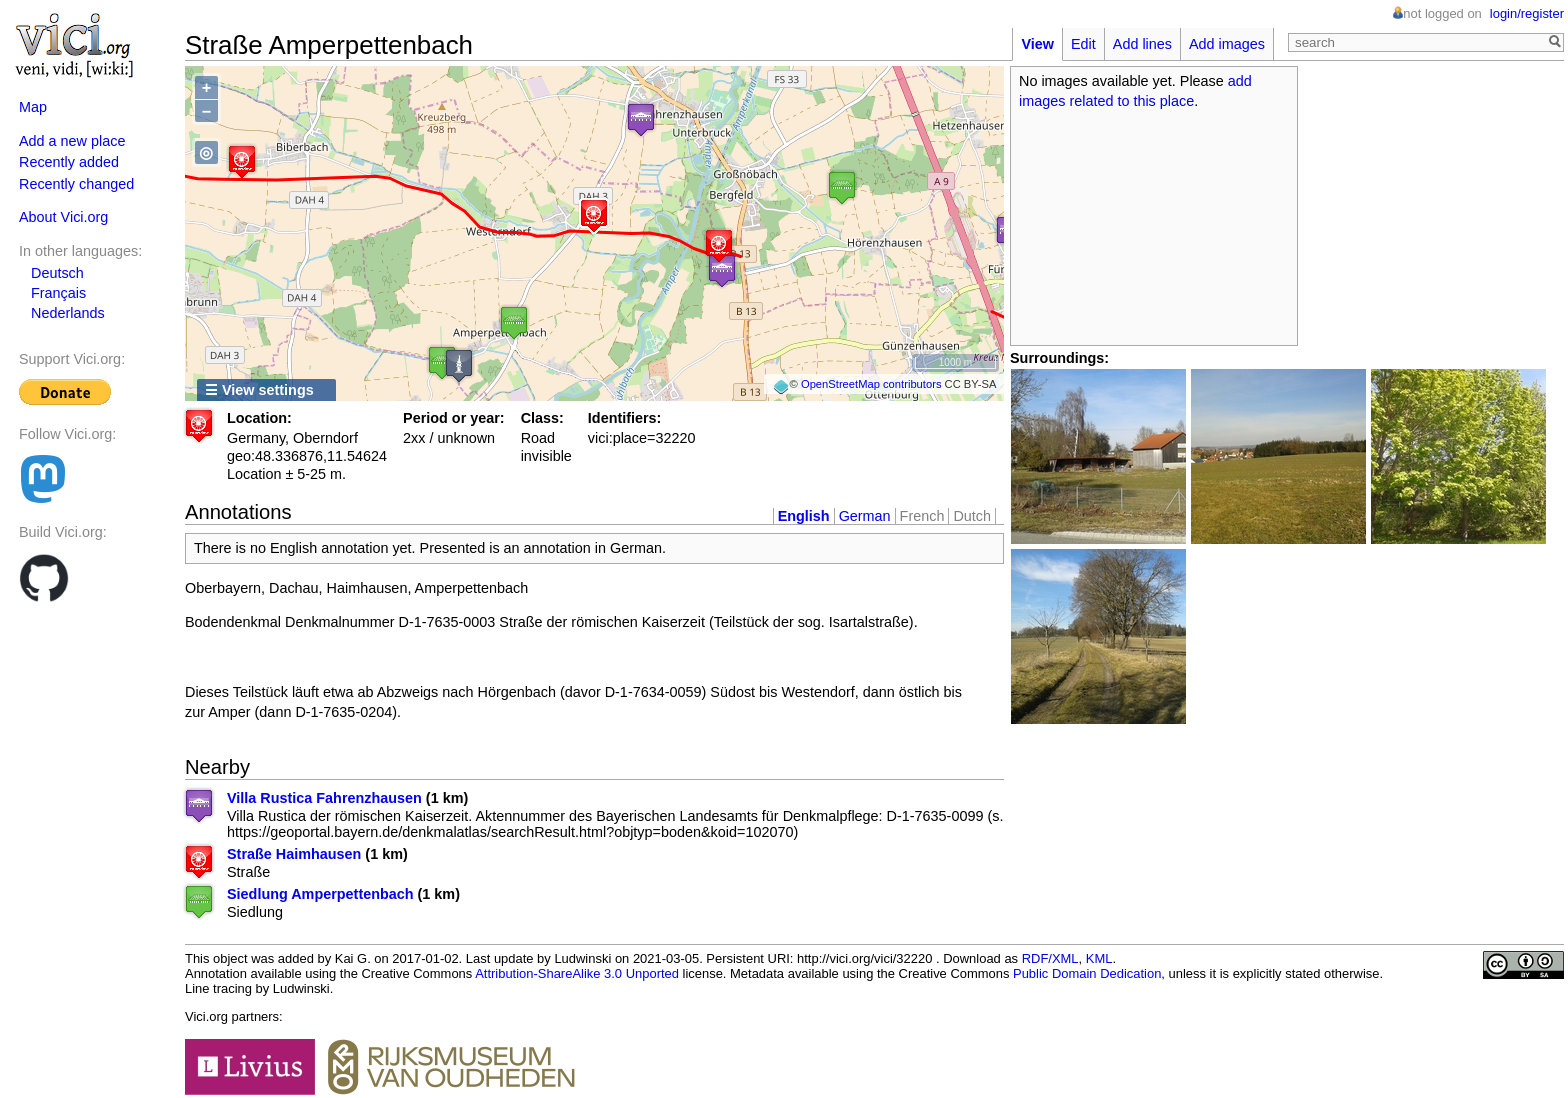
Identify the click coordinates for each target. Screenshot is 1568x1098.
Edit (1083, 44)
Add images (1227, 44)
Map (33, 107)
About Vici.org (63, 217)
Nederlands (68, 313)
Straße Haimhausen (294, 854)
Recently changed (76, 184)
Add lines (1142, 44)
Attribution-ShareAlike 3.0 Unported (577, 973)
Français (58, 293)
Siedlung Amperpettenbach (320, 894)
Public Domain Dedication (1087, 973)
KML (1099, 958)
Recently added (69, 162)
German (865, 516)
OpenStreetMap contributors (871, 384)
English (804, 516)
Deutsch (57, 273)
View (1037, 44)
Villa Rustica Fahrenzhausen (324, 798)
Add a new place (72, 141)
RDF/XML (1050, 958)
